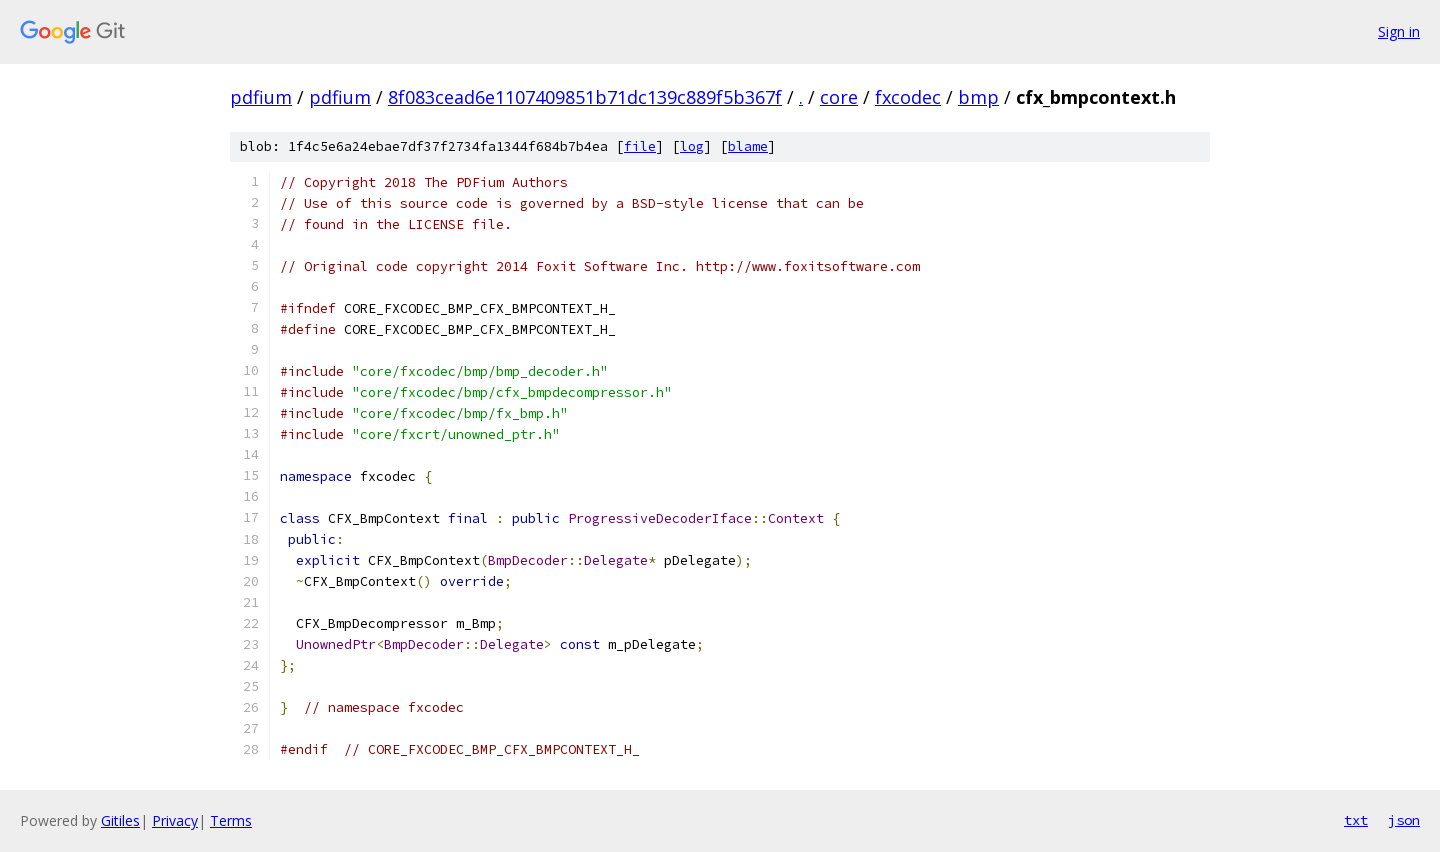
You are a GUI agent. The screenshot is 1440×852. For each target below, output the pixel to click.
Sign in (1399, 31)
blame (748, 146)
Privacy (175, 820)
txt (1356, 820)
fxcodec (908, 97)
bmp (978, 97)
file (640, 146)
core (839, 97)
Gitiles (120, 820)
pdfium (261, 97)
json (1404, 820)
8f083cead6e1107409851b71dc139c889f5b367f (585, 97)
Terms (231, 820)
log (692, 146)
